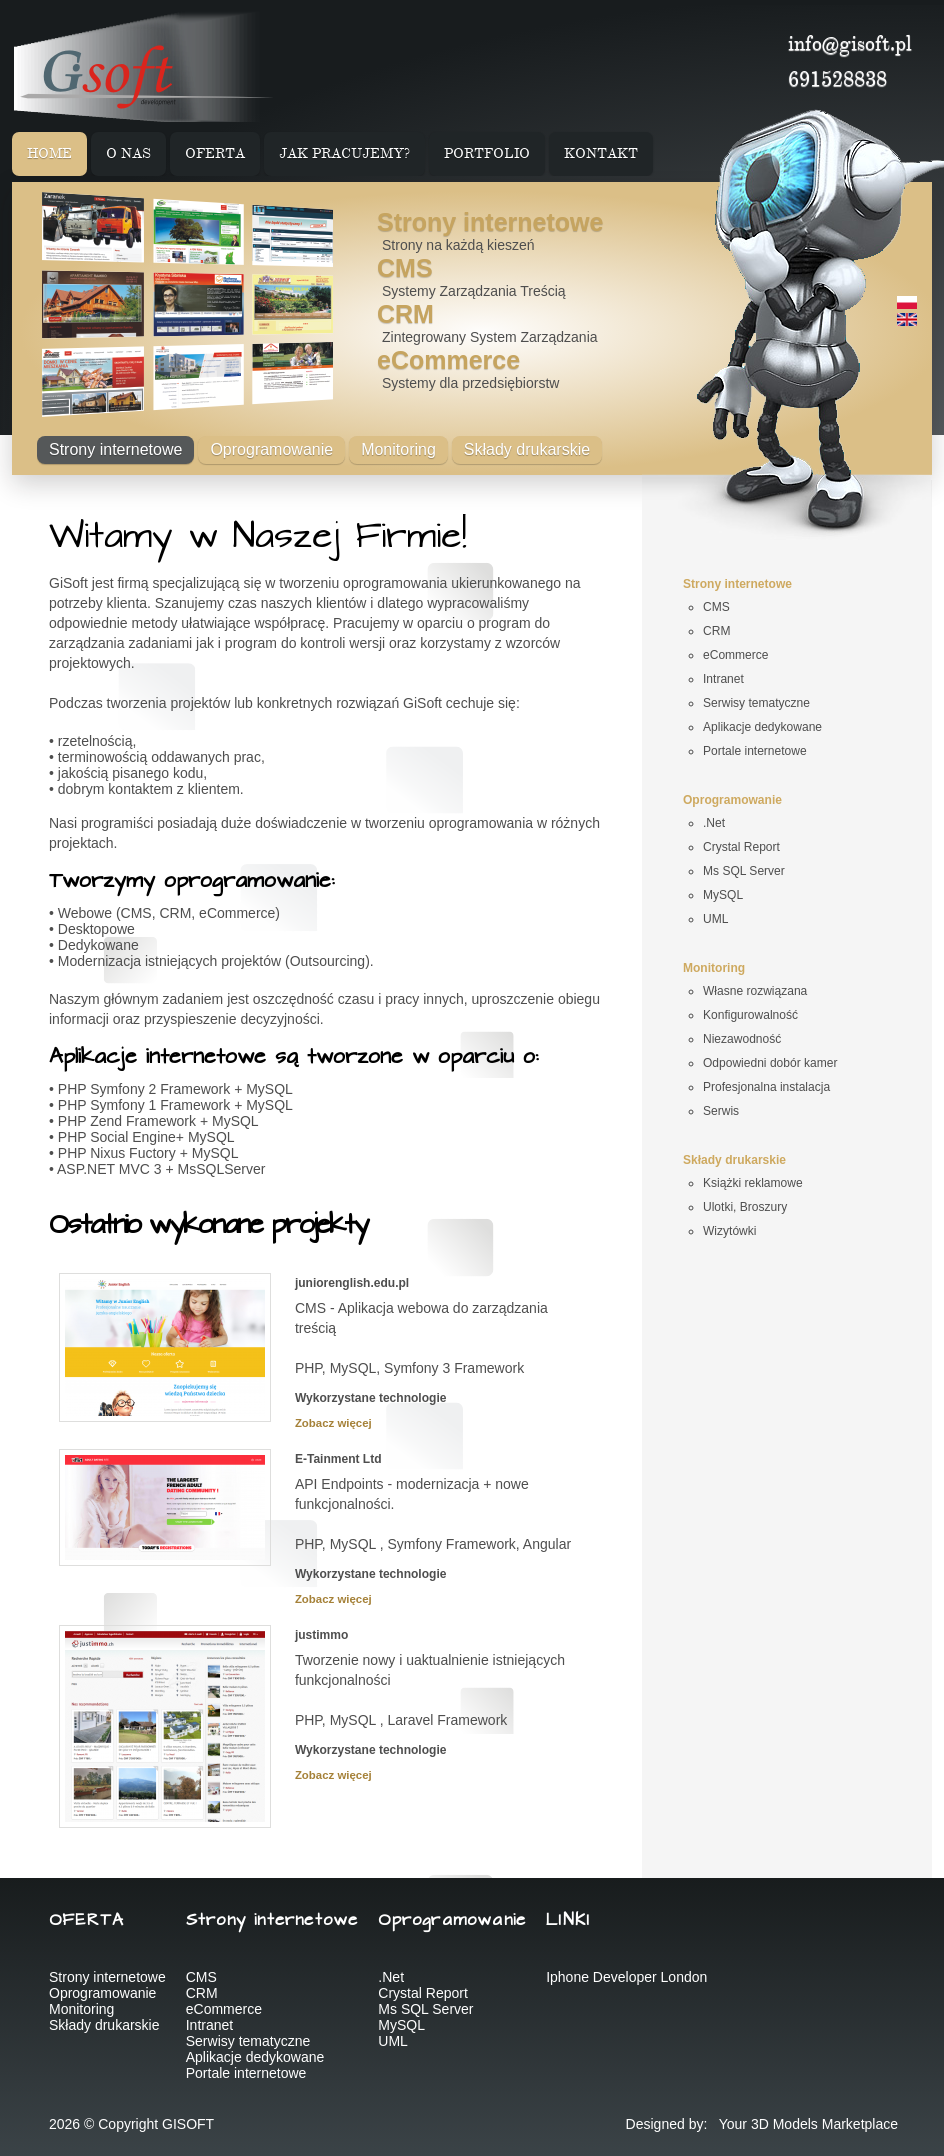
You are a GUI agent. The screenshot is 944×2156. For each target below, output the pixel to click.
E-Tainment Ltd (338, 1459)
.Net (391, 1977)
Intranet (209, 2025)
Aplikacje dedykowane (255, 2057)
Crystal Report (422, 1993)
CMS (405, 268)
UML (393, 2041)
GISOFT (188, 2124)
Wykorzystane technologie (371, 1398)
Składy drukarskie (527, 449)
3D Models (784, 2124)
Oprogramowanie (271, 449)
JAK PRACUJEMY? (344, 154)
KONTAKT (601, 154)
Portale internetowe (246, 2073)
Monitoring (398, 449)
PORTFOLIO (487, 154)
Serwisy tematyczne (248, 2041)
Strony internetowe (490, 222)
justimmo (321, 1635)
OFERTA (215, 154)
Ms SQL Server (425, 2009)
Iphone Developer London (626, 1977)
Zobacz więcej (333, 1423)
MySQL (401, 2025)
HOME (49, 154)
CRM (405, 314)
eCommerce (448, 360)
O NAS (128, 154)
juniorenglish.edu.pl (352, 1283)
